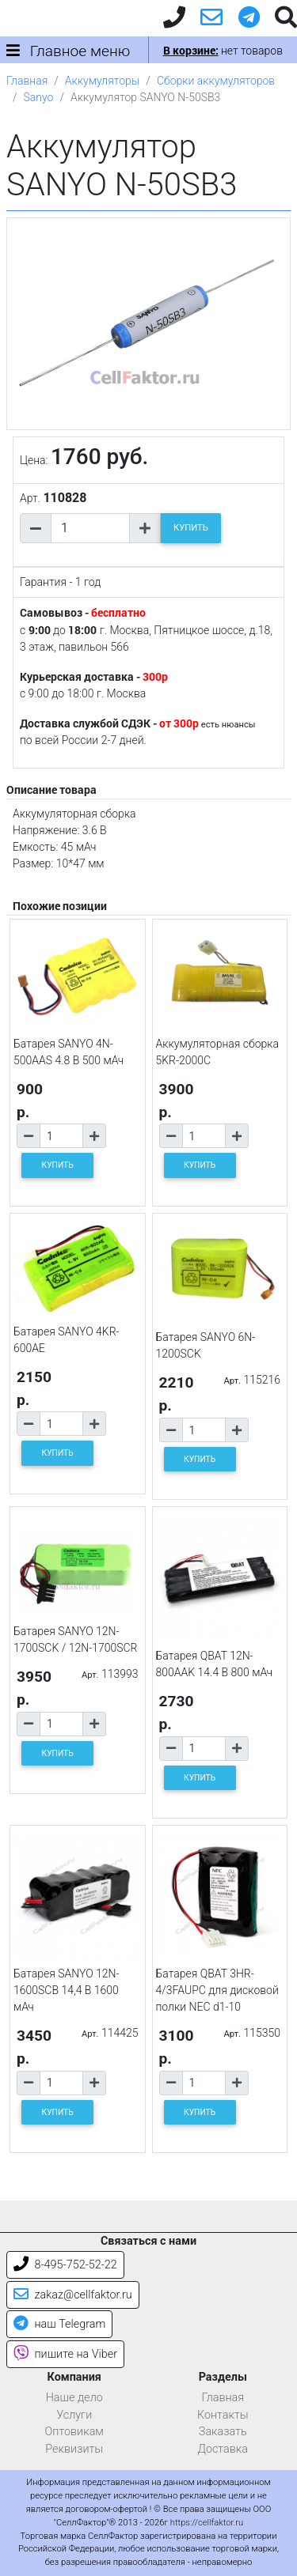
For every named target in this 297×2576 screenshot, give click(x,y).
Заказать (223, 2431)
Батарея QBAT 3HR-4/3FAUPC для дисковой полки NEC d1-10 (217, 1990)
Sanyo (39, 97)
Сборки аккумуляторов (216, 80)
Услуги (74, 2415)
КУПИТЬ (190, 528)
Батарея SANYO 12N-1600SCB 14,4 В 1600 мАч (66, 1990)
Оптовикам (74, 2431)
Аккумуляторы (102, 80)
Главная (27, 80)
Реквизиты (74, 2449)
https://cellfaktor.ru (206, 2522)
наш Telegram (59, 2324)
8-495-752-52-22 (65, 2265)
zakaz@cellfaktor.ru (72, 2295)
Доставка (222, 2449)
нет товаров (223, 50)
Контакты (223, 2415)
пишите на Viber (65, 2354)
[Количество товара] (90, 528)
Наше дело (74, 2397)
